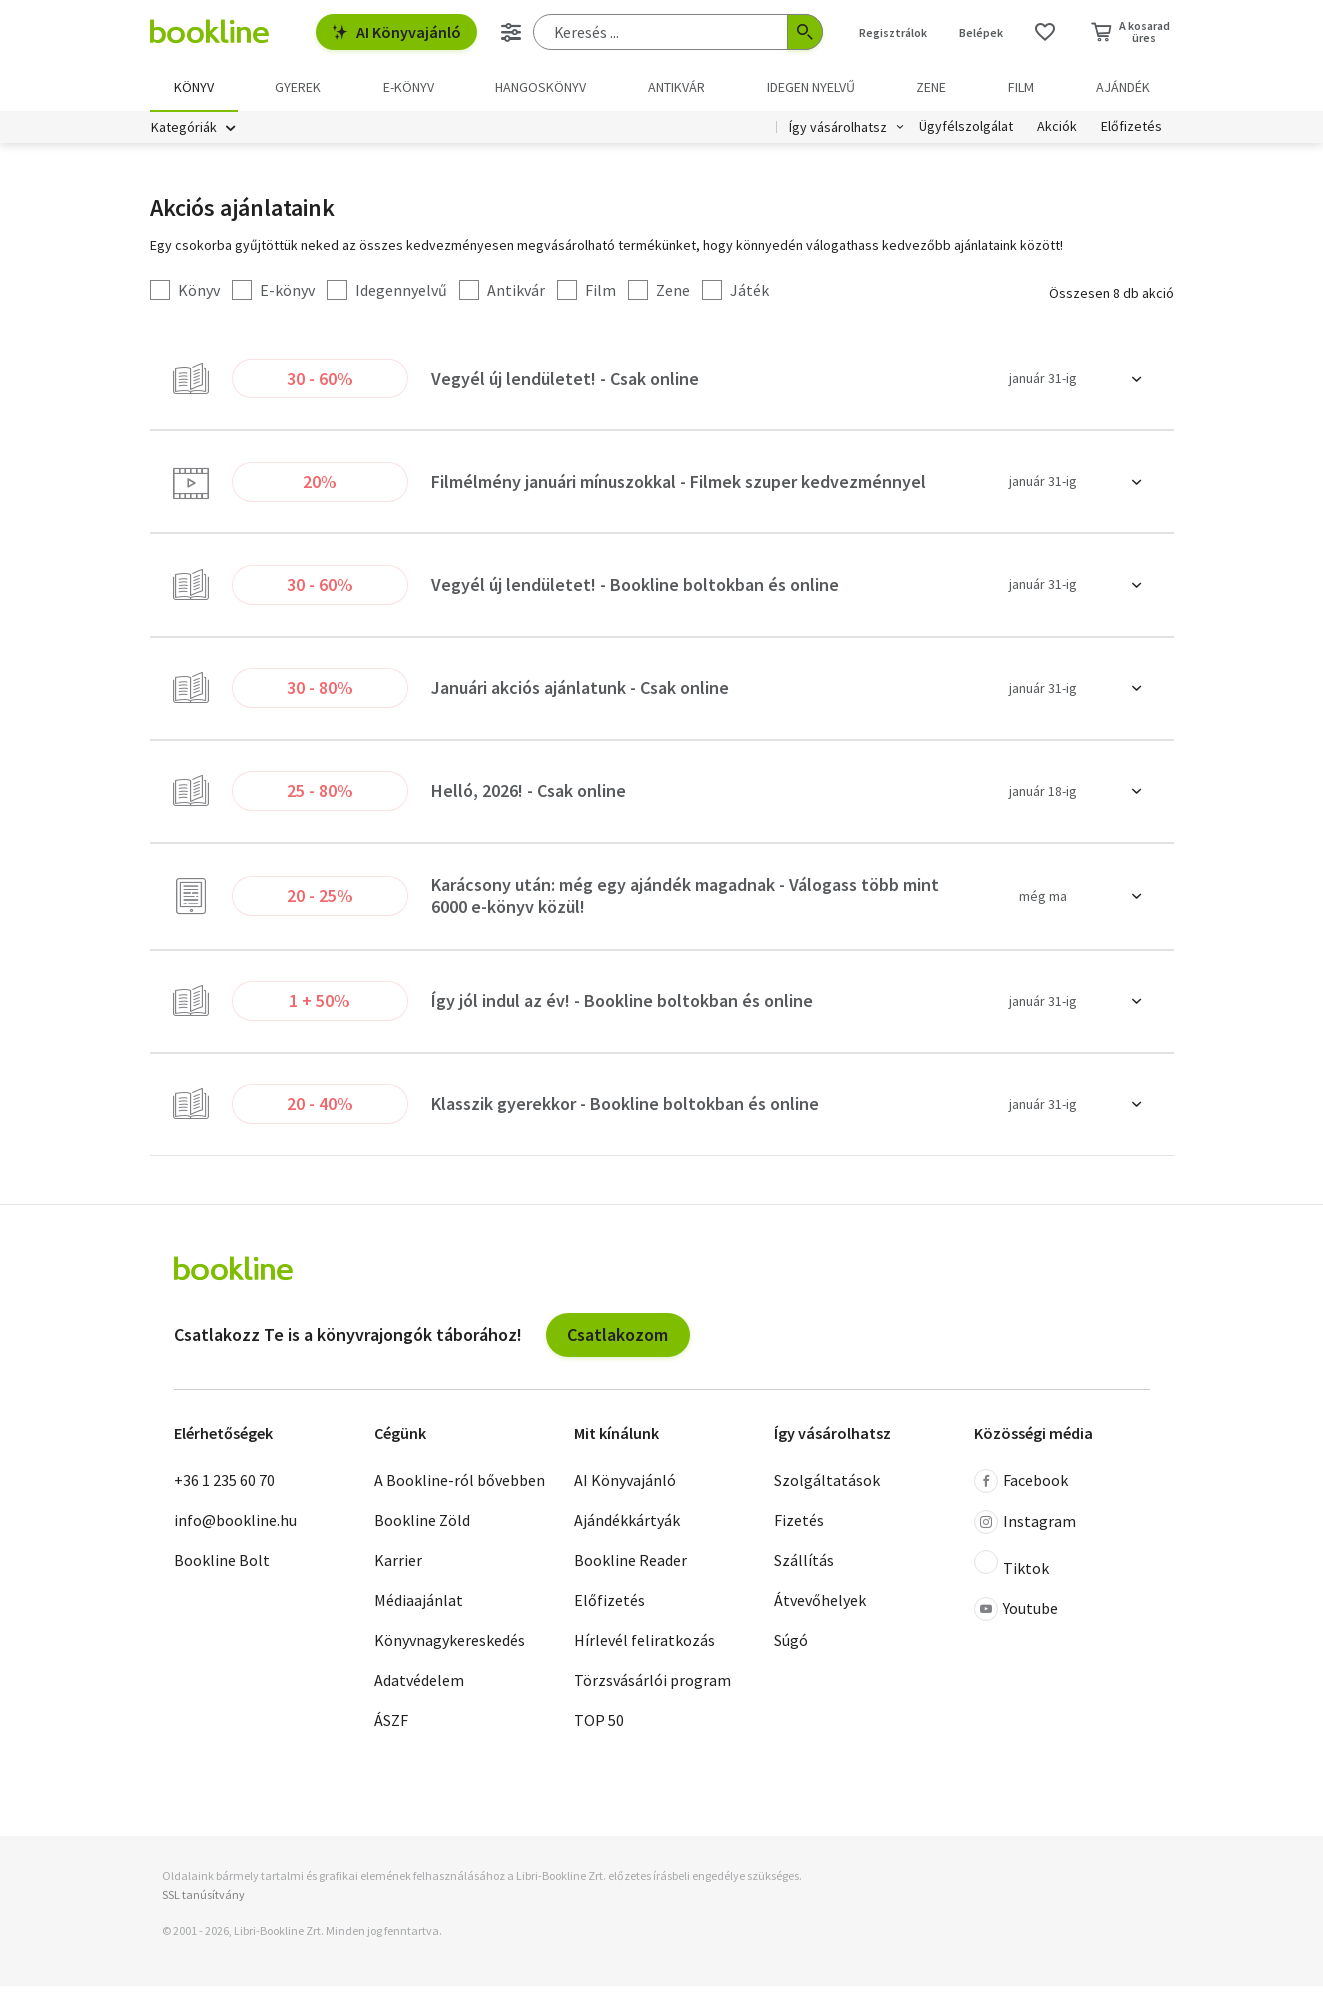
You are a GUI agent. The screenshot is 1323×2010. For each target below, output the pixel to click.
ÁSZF (391, 1744)
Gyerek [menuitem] (298, 87)
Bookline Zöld (422, 1544)
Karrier (398, 1584)
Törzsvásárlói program (652, 1704)
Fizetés (799, 1544)
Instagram (1025, 1546)
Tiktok (1011, 1588)
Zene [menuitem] (931, 87)
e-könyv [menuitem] (408, 87)
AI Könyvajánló (396, 32)
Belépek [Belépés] (981, 32)
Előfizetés (1131, 128)
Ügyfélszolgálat (966, 128)
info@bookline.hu (235, 1544)
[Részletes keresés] (511, 32)
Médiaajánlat (418, 1624)
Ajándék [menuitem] (1123, 87)
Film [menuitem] (1021, 87)
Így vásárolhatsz (838, 128)
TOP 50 (599, 1744)
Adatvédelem (419, 1704)
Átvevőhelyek (820, 1624)
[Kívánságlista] (1045, 32)
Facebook (1021, 1505)
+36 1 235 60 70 (224, 1504)
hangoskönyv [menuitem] (540, 87)
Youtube (1016, 1633)
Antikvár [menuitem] (676, 87)
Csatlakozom (617, 1358)
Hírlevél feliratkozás (644, 1664)
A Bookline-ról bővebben (459, 1504)
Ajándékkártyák (627, 1544)
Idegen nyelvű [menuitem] (811, 87)
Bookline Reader (630, 1584)
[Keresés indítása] (805, 32)
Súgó (791, 1664)
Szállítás (804, 1584)
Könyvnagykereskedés (449, 1664)
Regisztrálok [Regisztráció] (893, 32)
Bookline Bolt (222, 1584)
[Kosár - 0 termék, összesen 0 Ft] (1130, 32)
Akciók (1057, 128)
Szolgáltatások (827, 1504)
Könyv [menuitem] (194, 87)
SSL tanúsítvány (203, 1919)
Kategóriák (184, 128)
